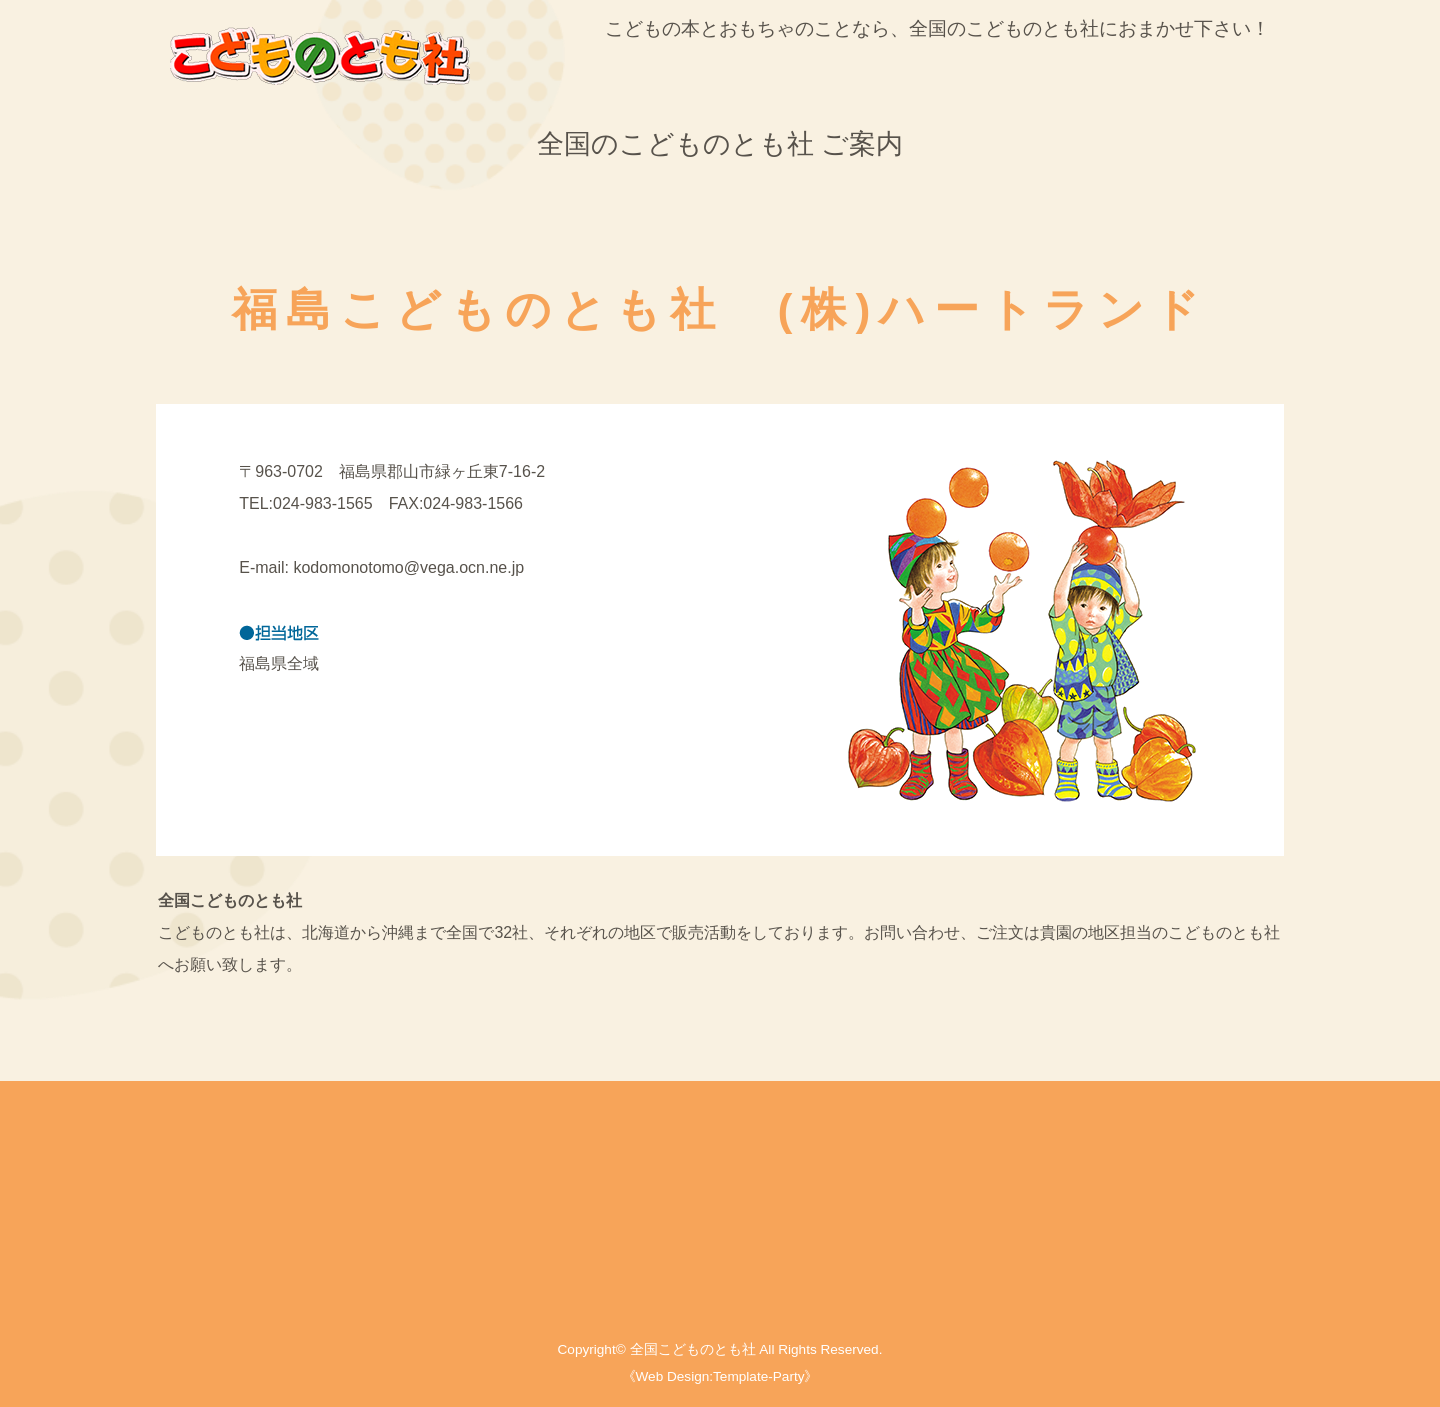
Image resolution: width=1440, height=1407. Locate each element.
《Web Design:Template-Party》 (720, 1376)
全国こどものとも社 (693, 1349)
